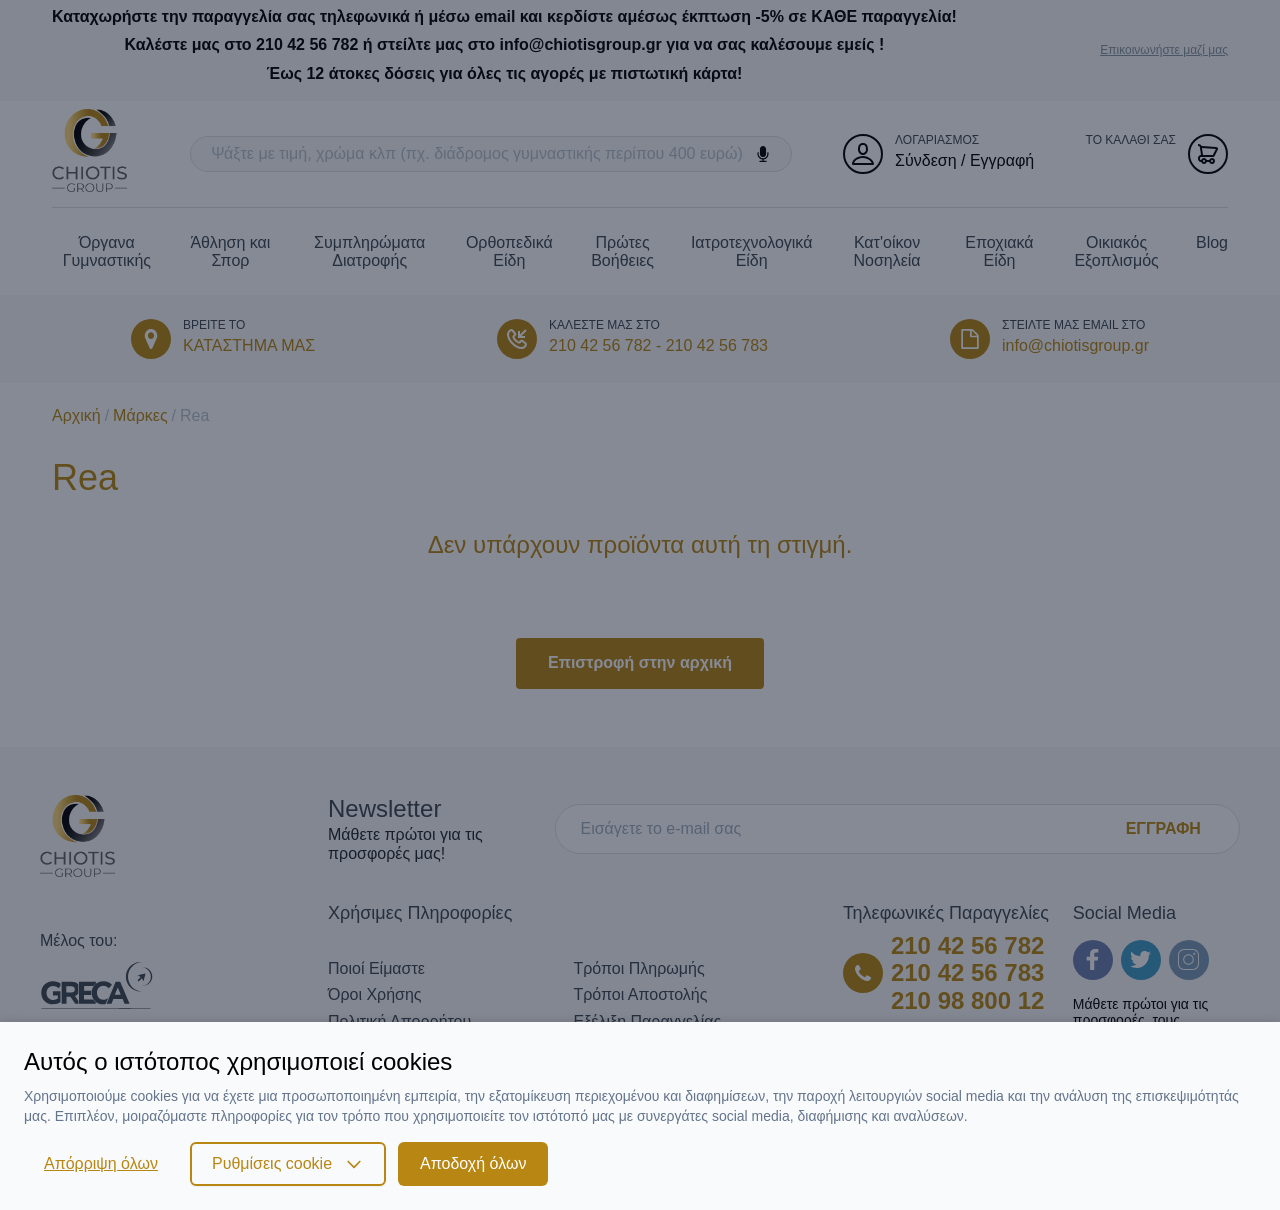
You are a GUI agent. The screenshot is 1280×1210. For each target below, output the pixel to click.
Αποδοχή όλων (473, 1163)
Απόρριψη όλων (101, 1163)
